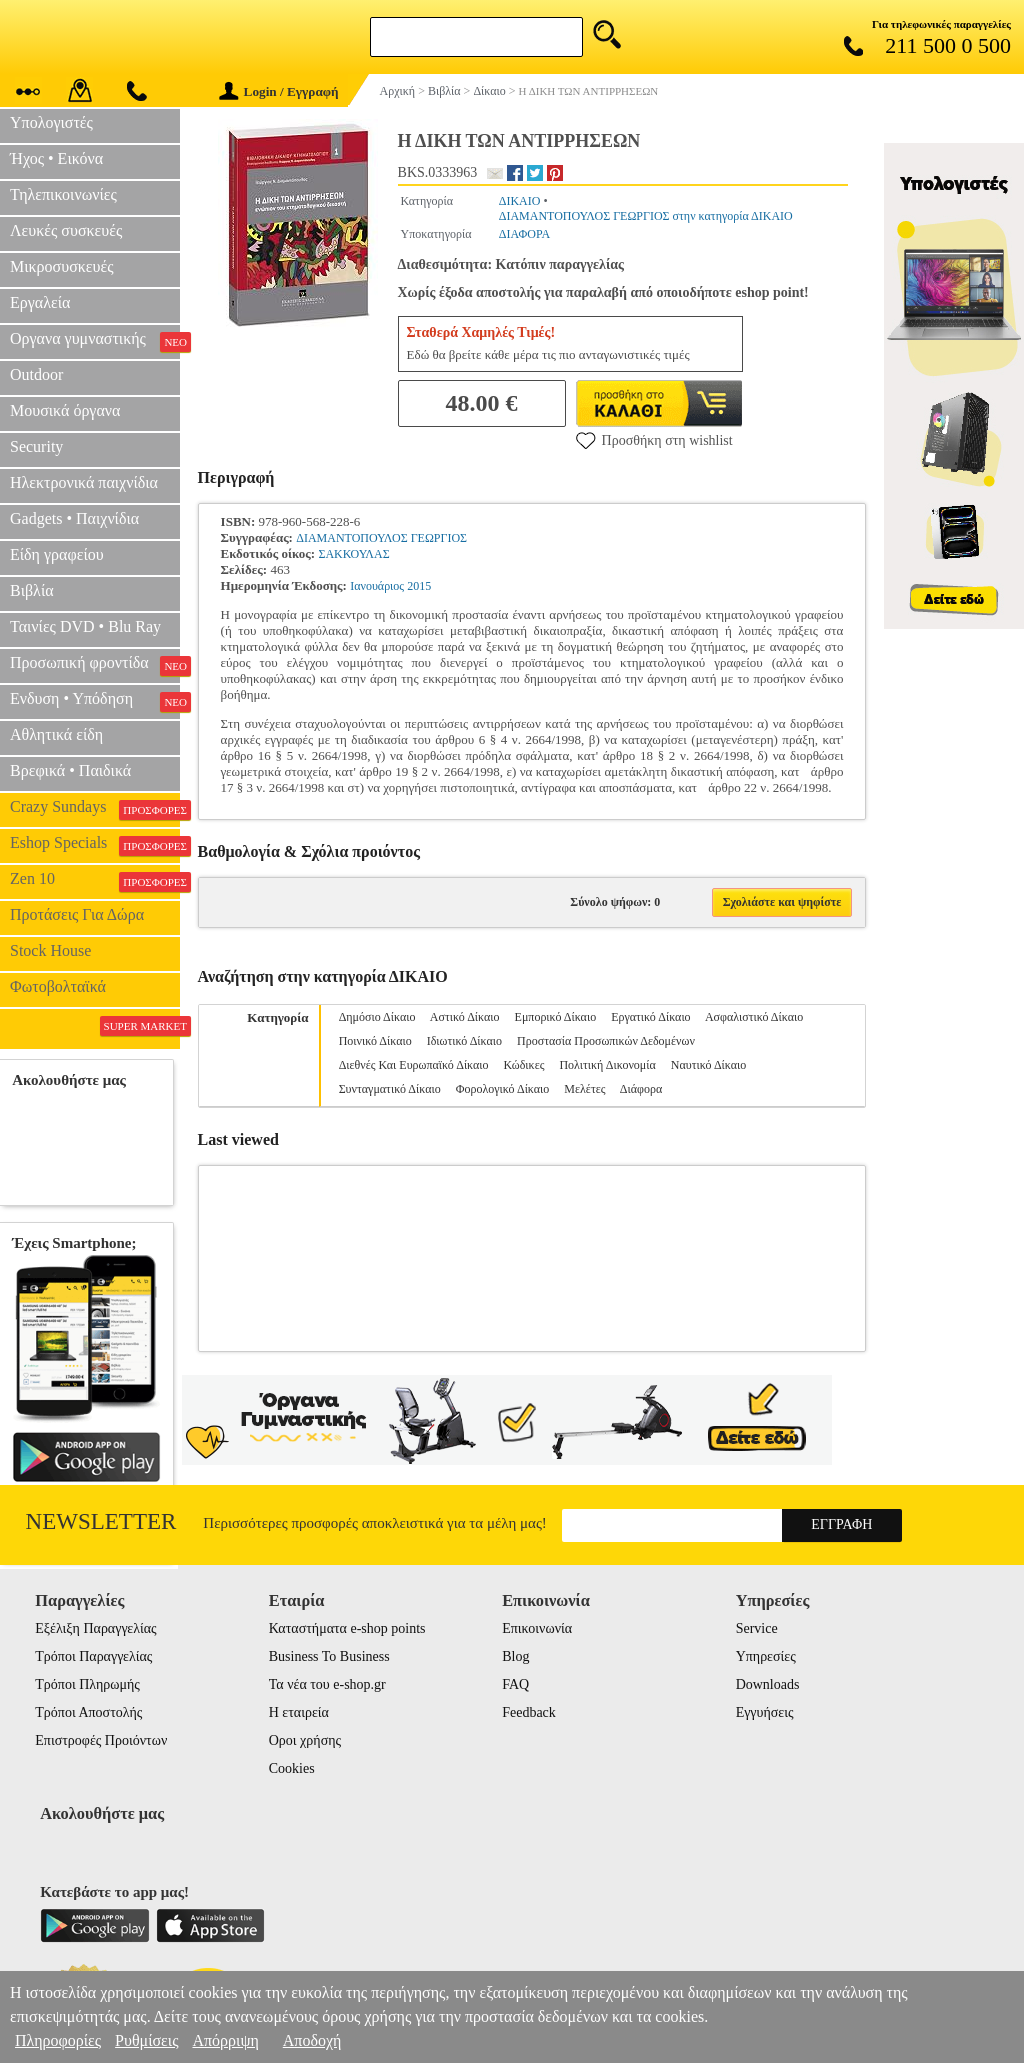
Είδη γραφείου (57, 554)
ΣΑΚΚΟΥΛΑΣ (353, 554)
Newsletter (101, 1521)
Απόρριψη (225, 2040)
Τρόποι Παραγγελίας (93, 1656)
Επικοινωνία (537, 1628)
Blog (515, 1656)
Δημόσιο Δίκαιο (377, 1017)
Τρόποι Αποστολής (88, 1712)
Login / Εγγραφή (279, 91)
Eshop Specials (95, 845)
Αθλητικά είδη (56, 734)
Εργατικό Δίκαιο (650, 1017)
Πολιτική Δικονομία (607, 1065)
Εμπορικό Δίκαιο (556, 1017)
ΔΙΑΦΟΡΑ (525, 234)
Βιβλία (32, 590)
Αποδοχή (312, 2040)
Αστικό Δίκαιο (465, 1017)
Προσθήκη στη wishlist (654, 440)
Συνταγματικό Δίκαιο (390, 1089)
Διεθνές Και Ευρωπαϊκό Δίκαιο (414, 1065)
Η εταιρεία (299, 1712)
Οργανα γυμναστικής (95, 341)
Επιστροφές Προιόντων (101, 1740)
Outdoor (36, 374)
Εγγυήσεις (765, 1712)
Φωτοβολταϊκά (58, 986)
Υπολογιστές (51, 122)
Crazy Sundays (95, 809)
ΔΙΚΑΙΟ (520, 201)
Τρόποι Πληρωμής (87, 1684)
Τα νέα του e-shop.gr (327, 1684)
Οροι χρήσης (305, 1740)
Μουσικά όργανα (65, 410)
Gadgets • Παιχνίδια (74, 518)
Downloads (768, 1684)
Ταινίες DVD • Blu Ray (85, 626)
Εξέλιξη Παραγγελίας (95, 1628)
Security (36, 446)
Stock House (50, 950)
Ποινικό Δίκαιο (375, 1041)
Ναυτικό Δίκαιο (708, 1065)
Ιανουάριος (377, 586)
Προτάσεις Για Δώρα (77, 914)
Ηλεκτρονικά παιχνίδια (84, 482)
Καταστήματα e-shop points (347, 1628)
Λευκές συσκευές (66, 230)
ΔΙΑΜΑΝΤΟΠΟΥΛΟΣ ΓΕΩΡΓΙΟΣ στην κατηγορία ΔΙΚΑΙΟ (646, 216)
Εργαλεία (40, 302)
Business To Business (329, 1656)
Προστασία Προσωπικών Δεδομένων (606, 1041)
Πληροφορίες (58, 2040)
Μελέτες (584, 1089)
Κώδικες (524, 1065)
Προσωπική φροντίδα (95, 665)
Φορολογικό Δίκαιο (503, 1089)
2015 (419, 586)
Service (757, 1628)
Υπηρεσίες (766, 1656)
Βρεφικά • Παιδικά (70, 770)
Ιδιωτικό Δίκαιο (464, 1041)
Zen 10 (95, 881)
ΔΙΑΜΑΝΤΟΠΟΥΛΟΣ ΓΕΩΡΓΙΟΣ (381, 538)
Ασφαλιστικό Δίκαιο (754, 1017)
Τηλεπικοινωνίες (63, 194)
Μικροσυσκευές (62, 266)
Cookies (292, 1768)
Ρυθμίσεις (146, 2040)
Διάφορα (641, 1089)
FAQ (515, 1684)
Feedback (529, 1712)
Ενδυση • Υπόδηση (95, 701)
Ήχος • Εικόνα (56, 158)
